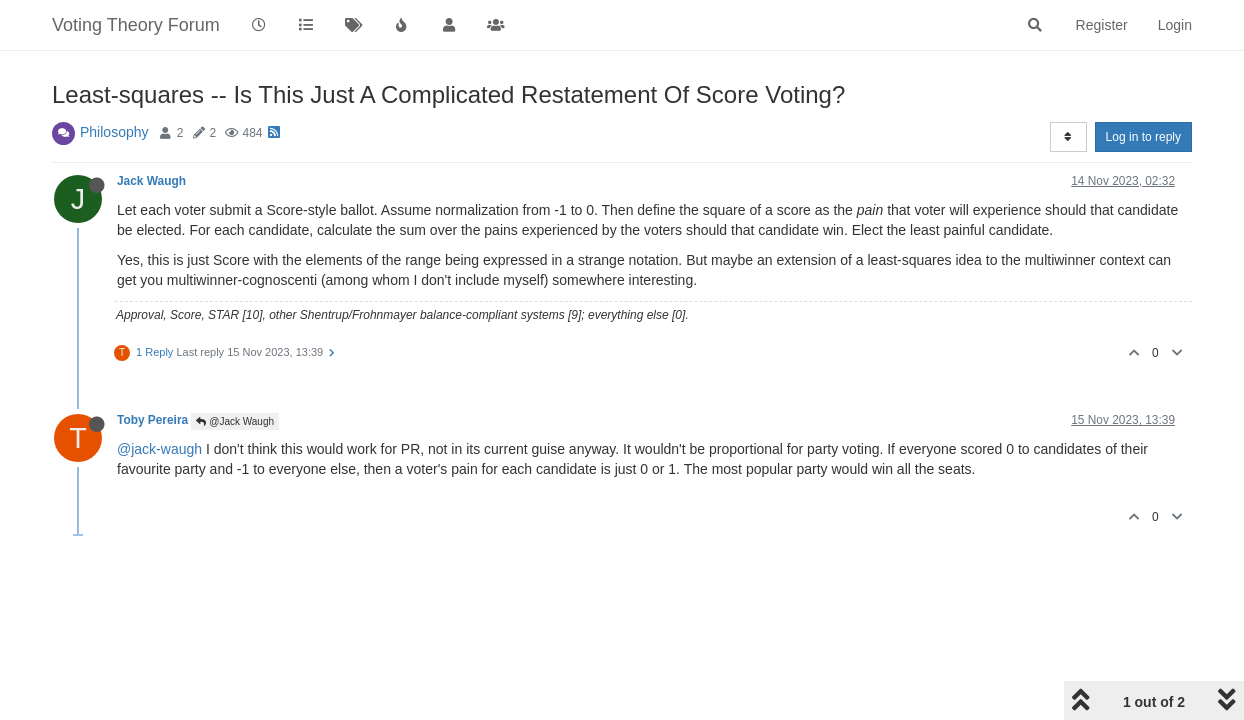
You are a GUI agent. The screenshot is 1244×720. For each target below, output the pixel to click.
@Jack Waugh (235, 421)
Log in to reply (1143, 137)
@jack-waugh (159, 449)
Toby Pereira (152, 420)
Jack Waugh (151, 181)
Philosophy (114, 132)
